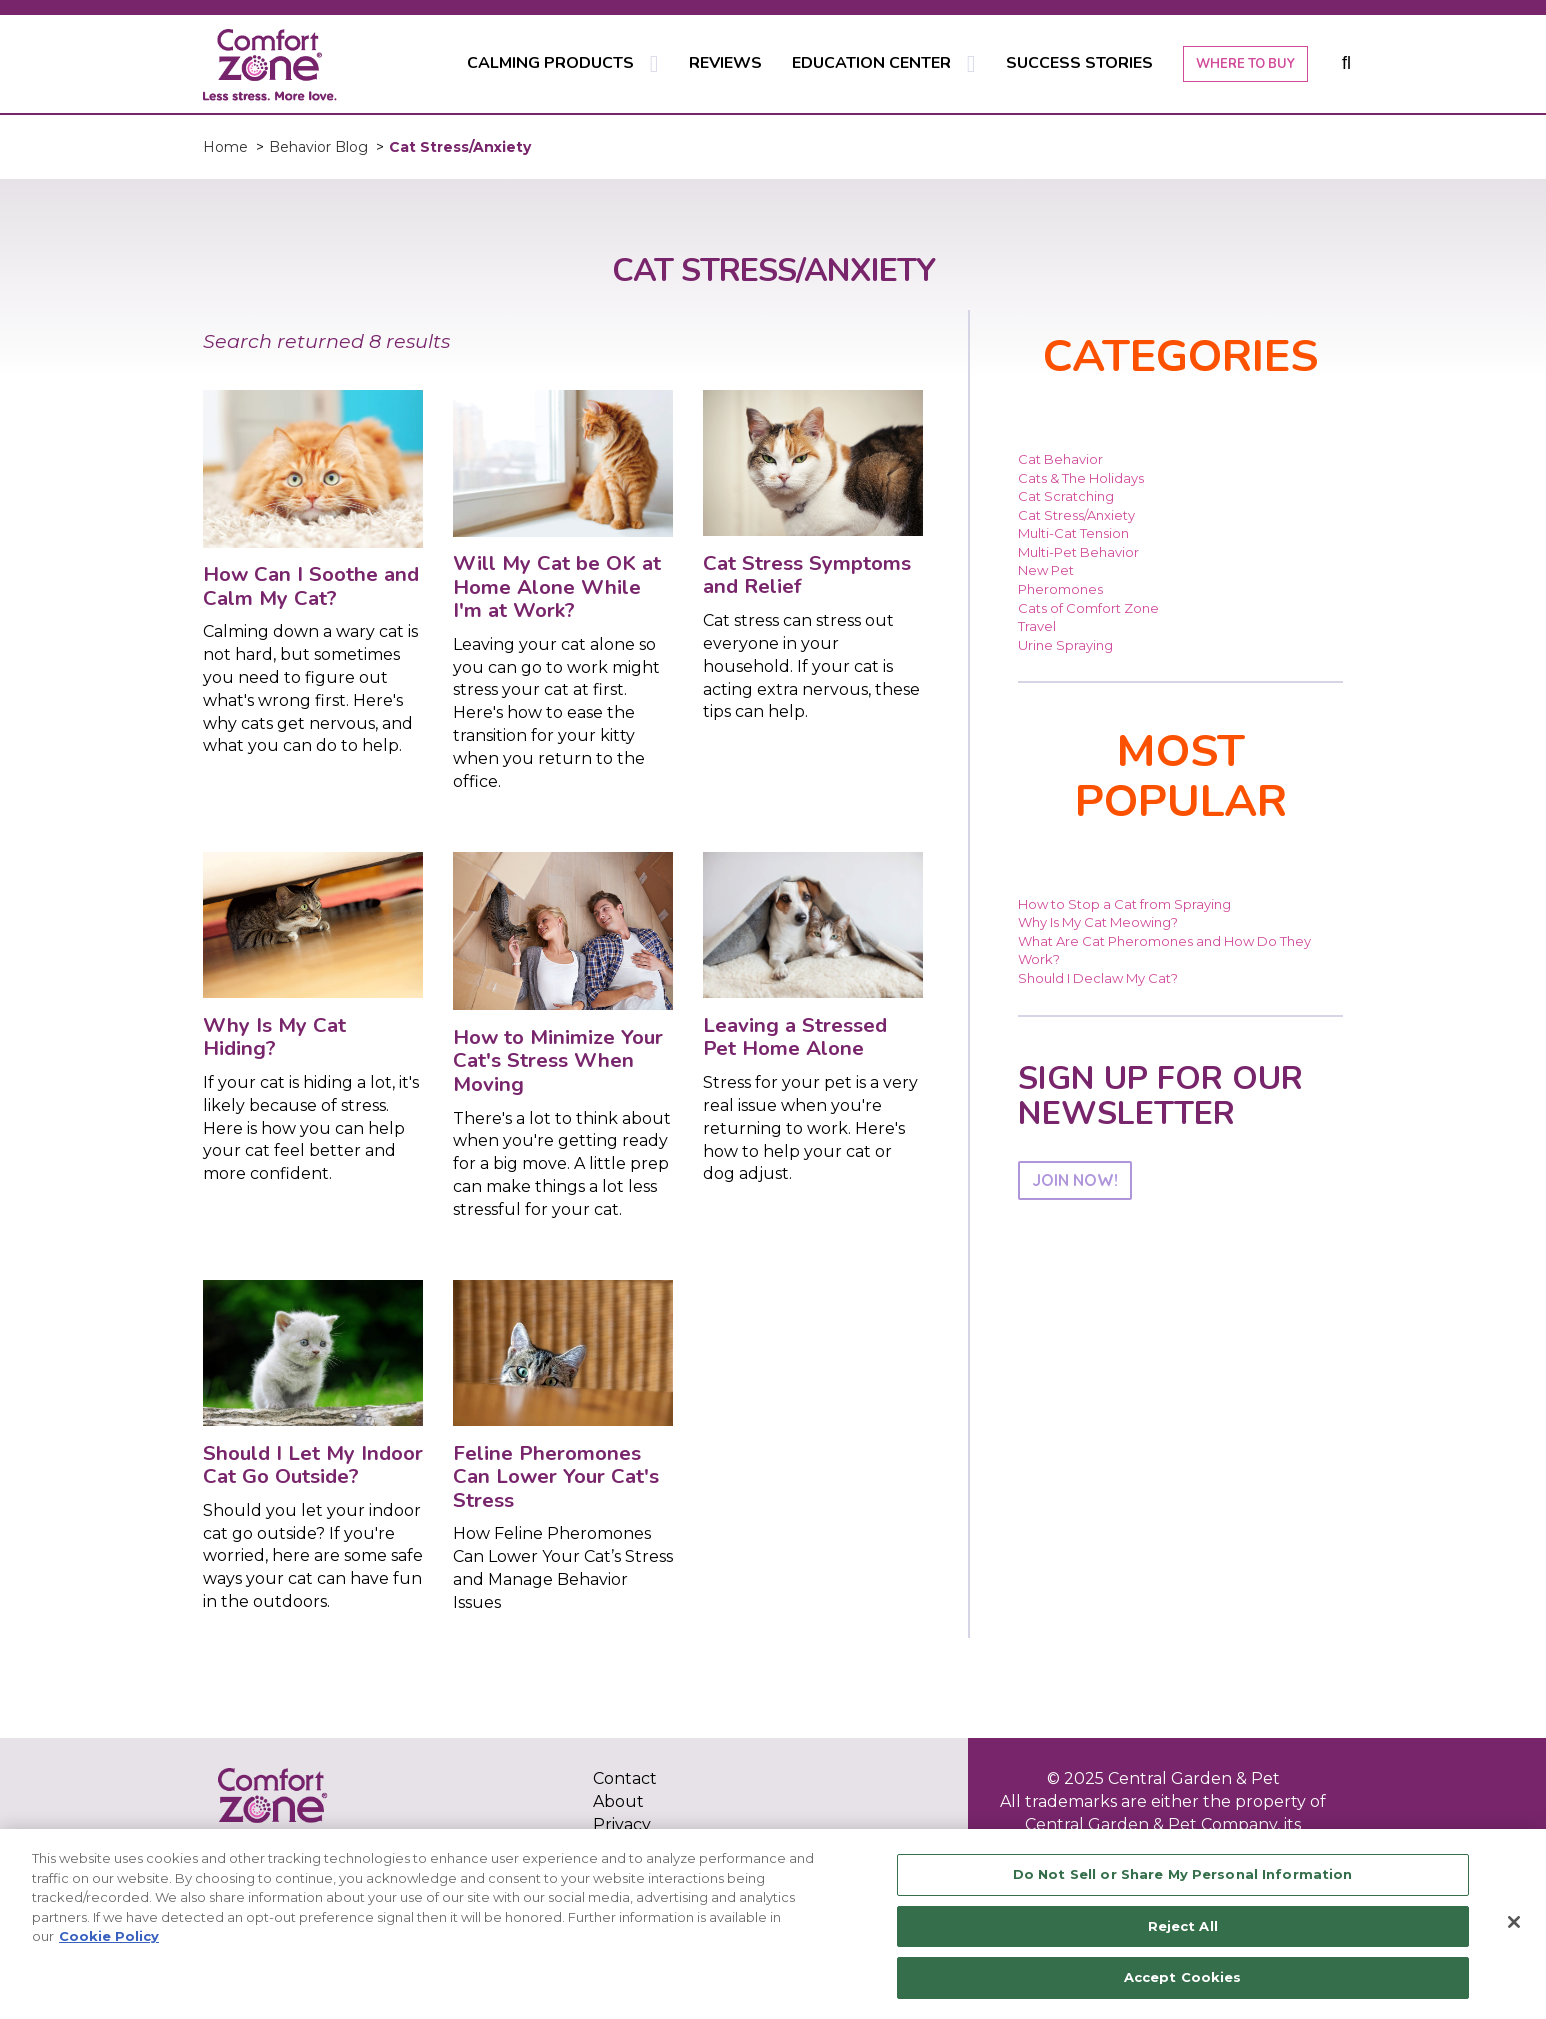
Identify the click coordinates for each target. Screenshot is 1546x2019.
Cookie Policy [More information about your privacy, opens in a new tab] (109, 1936)
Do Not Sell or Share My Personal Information (1183, 1874)
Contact (625, 1778)
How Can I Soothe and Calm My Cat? (311, 586)
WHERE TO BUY (1245, 64)
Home (225, 147)
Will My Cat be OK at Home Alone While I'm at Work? (557, 586)
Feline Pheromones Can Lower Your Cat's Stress (556, 1476)
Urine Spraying (1065, 645)
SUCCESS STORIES (1079, 63)
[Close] (1514, 1922)
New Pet (1046, 570)
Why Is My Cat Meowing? (1098, 922)
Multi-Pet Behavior (1078, 552)
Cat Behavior (1060, 459)
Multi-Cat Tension (1073, 533)
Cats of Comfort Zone (1088, 608)
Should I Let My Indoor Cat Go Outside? (313, 1465)
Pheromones (1060, 589)
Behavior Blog (318, 147)
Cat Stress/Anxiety (1076, 515)
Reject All (1183, 1926)
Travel (1037, 626)
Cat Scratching (1066, 496)
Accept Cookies (1183, 1977)
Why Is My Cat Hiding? (274, 1037)
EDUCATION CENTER (871, 63)
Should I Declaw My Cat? (1098, 978)
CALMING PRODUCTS (550, 63)
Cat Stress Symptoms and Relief (807, 575)
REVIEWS (725, 63)
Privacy (622, 1824)
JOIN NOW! (1075, 1180)
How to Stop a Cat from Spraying (1124, 904)
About (618, 1801)
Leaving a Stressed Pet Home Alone (795, 1037)
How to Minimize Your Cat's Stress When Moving (558, 1060)
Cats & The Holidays (1081, 478)
